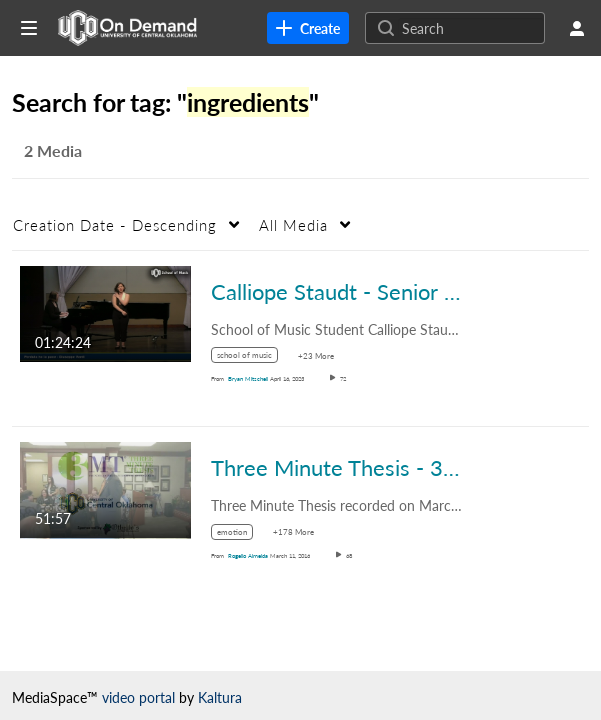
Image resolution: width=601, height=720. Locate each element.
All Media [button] (293, 225)
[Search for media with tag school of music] (252, 358)
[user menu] (577, 28)
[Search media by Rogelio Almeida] (248, 555)
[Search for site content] (471, 28)
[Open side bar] (29, 28)
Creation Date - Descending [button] (115, 225)
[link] (308, 28)
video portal (138, 697)
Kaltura (220, 697)
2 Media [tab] (53, 150)
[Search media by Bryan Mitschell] (248, 378)
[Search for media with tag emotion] (239, 534)
